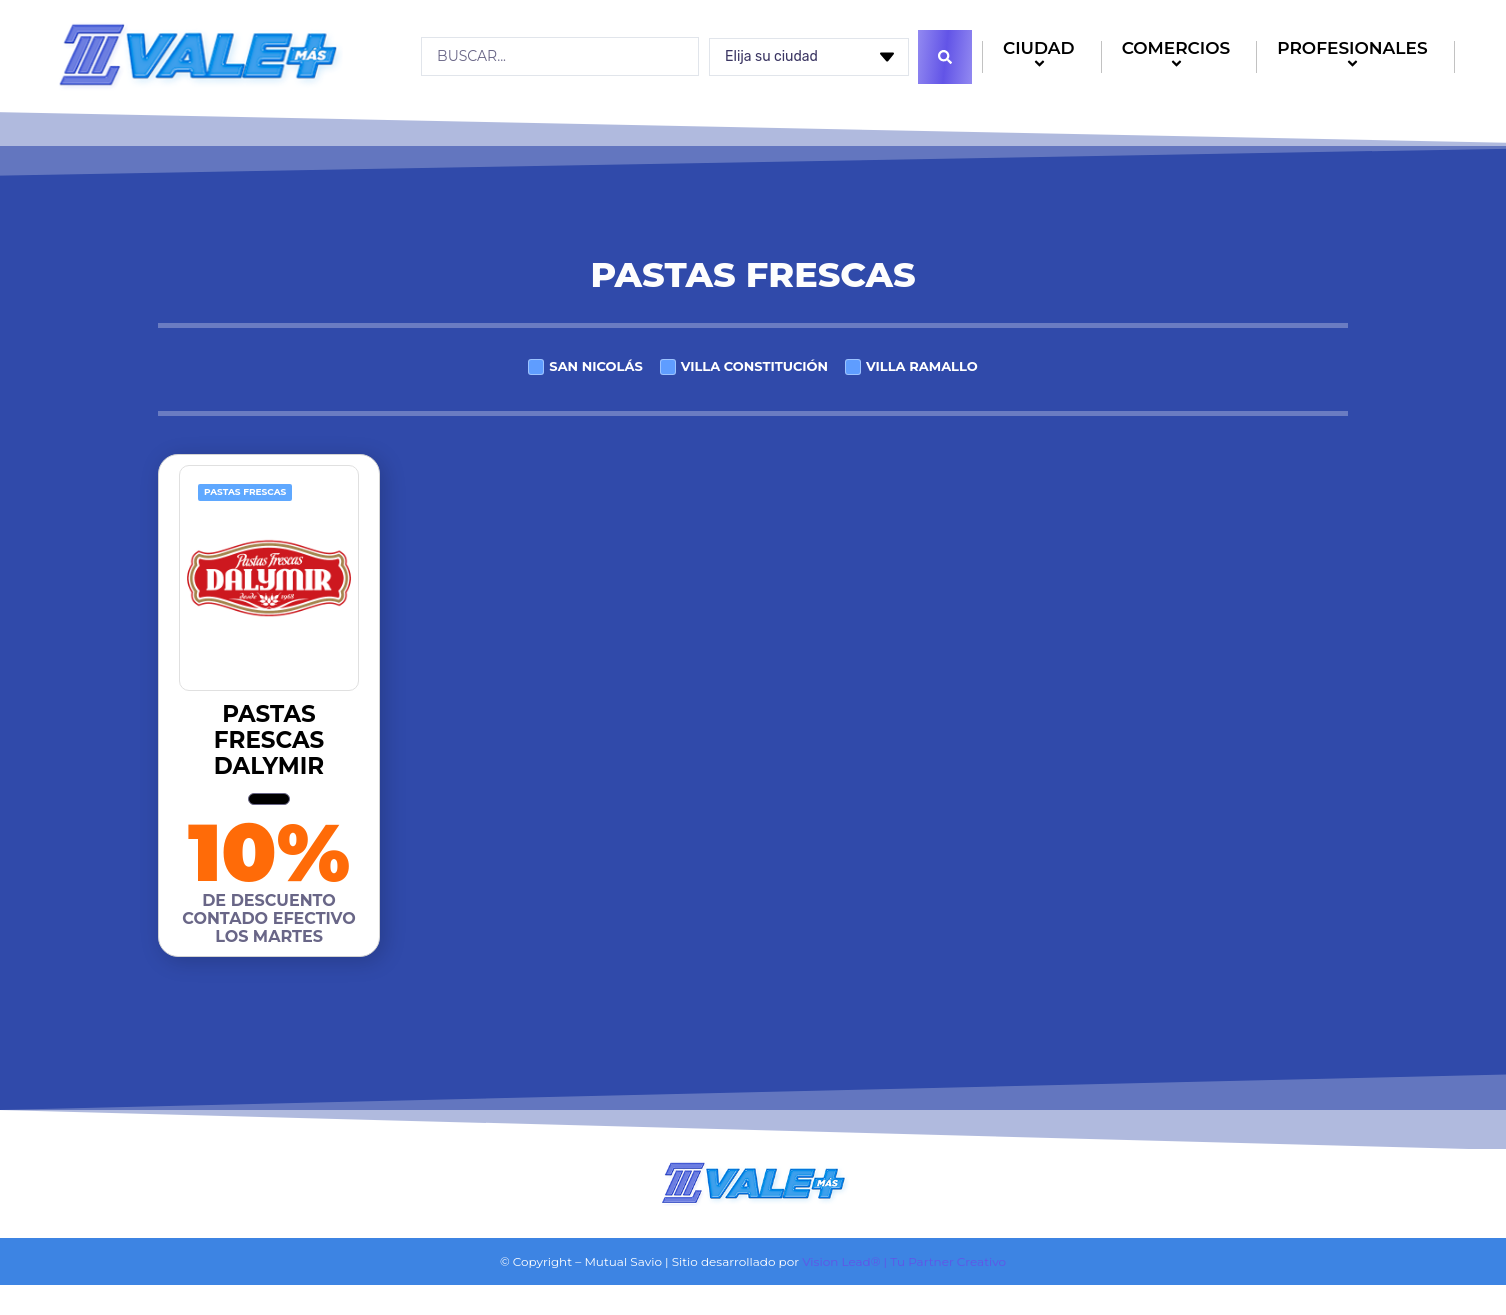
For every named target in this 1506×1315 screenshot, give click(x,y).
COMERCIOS (1179, 57)
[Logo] (197, 55)
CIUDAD (1042, 57)
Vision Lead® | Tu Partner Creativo (904, 1261)
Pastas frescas (245, 491)
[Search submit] (945, 57)
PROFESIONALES (1355, 57)
